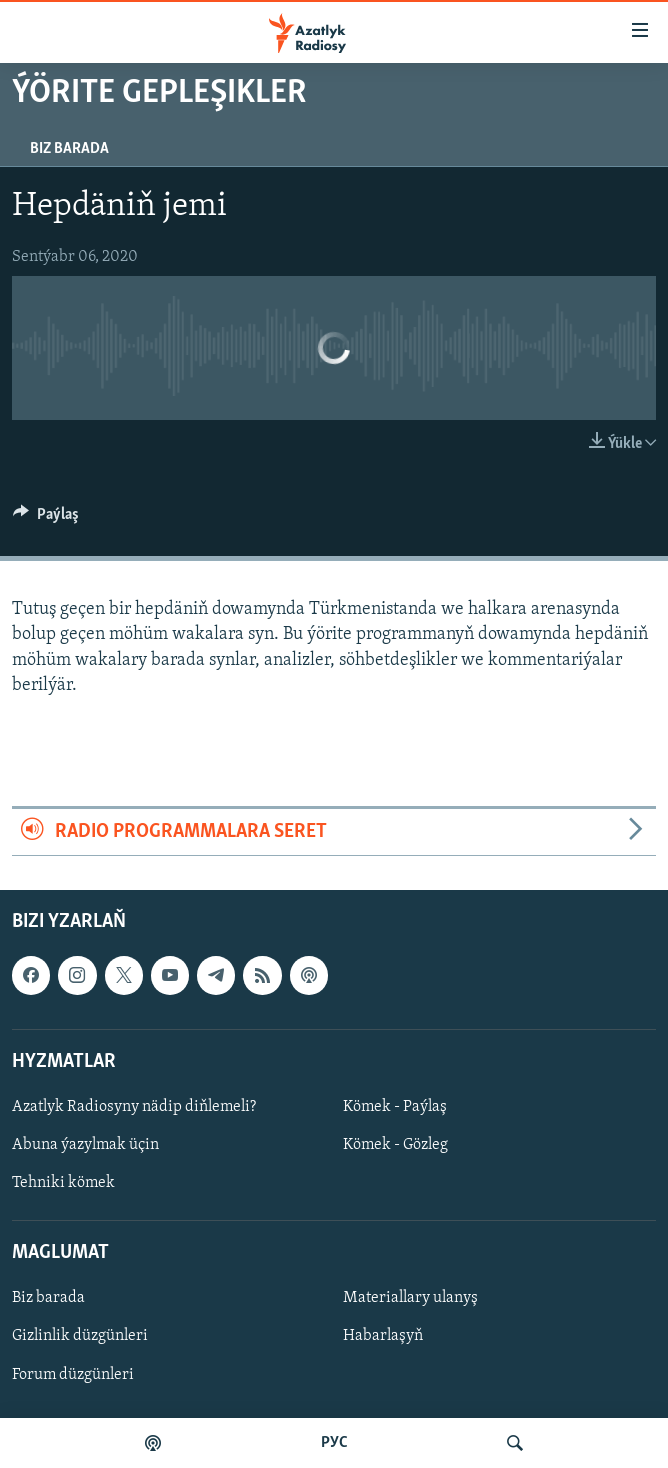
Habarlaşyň (383, 1337)
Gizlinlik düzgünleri (80, 1337)
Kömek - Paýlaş (395, 1107)
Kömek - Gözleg (395, 1145)
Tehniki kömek (63, 1183)
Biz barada (69, 149)
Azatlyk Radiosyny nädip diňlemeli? (134, 1107)
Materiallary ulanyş (410, 1299)
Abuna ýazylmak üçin (85, 1145)
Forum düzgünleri (73, 1375)
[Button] (46, 519)
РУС (334, 1443)
